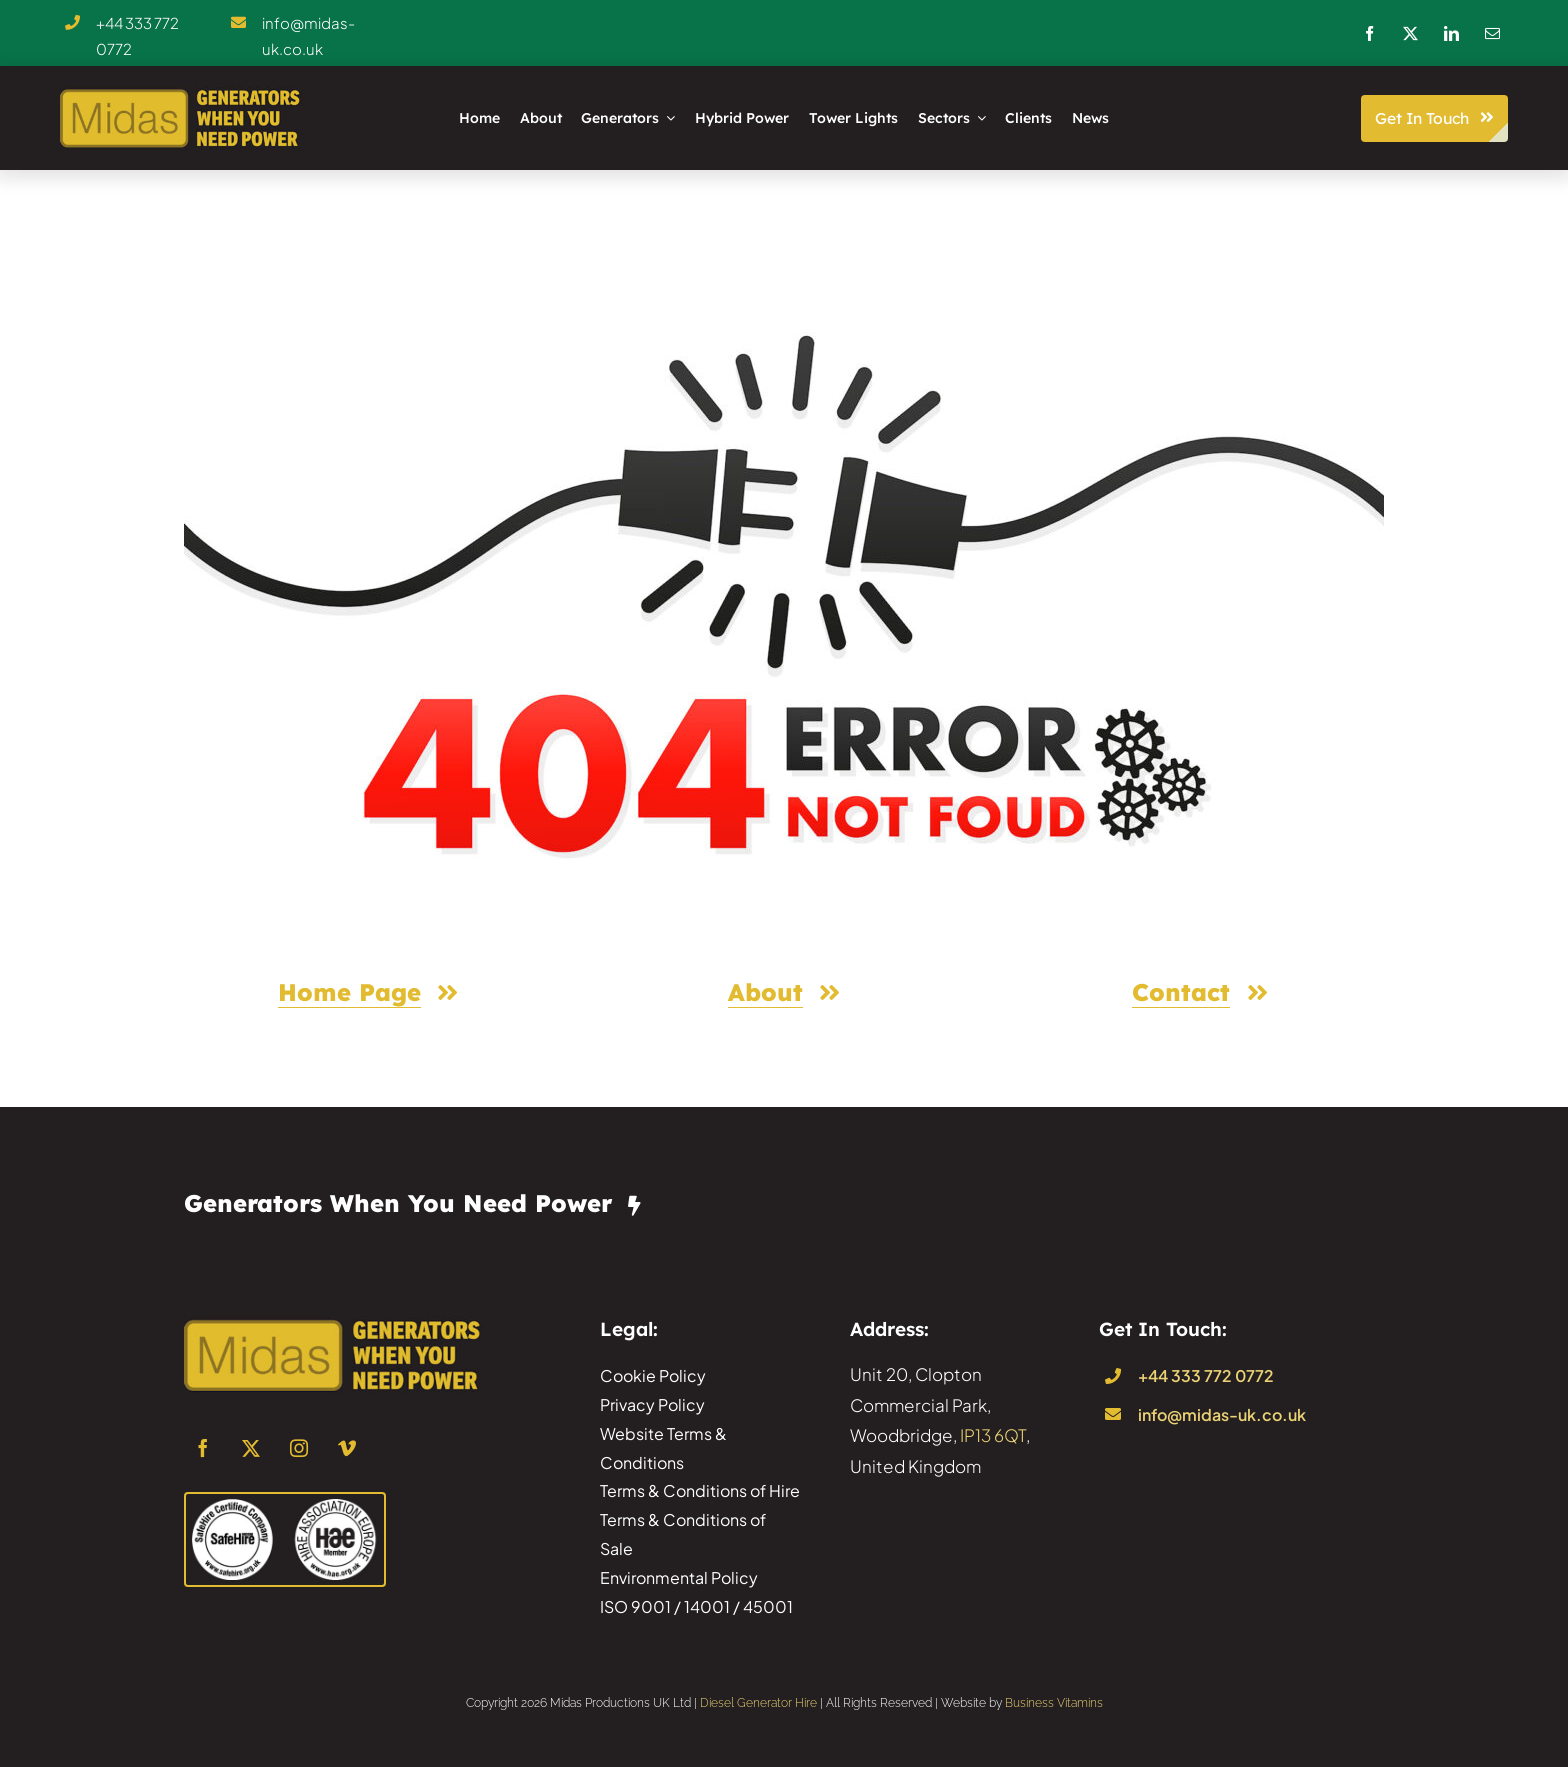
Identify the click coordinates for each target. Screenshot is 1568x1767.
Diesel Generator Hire (758, 1703)
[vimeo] (347, 1448)
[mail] (1492, 33)
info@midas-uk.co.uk (1222, 1414)
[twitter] (1410, 33)
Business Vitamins (1054, 1703)
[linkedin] (1451, 33)
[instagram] (299, 1448)
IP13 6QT (993, 1435)
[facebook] (1369, 33)
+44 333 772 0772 (1206, 1375)
